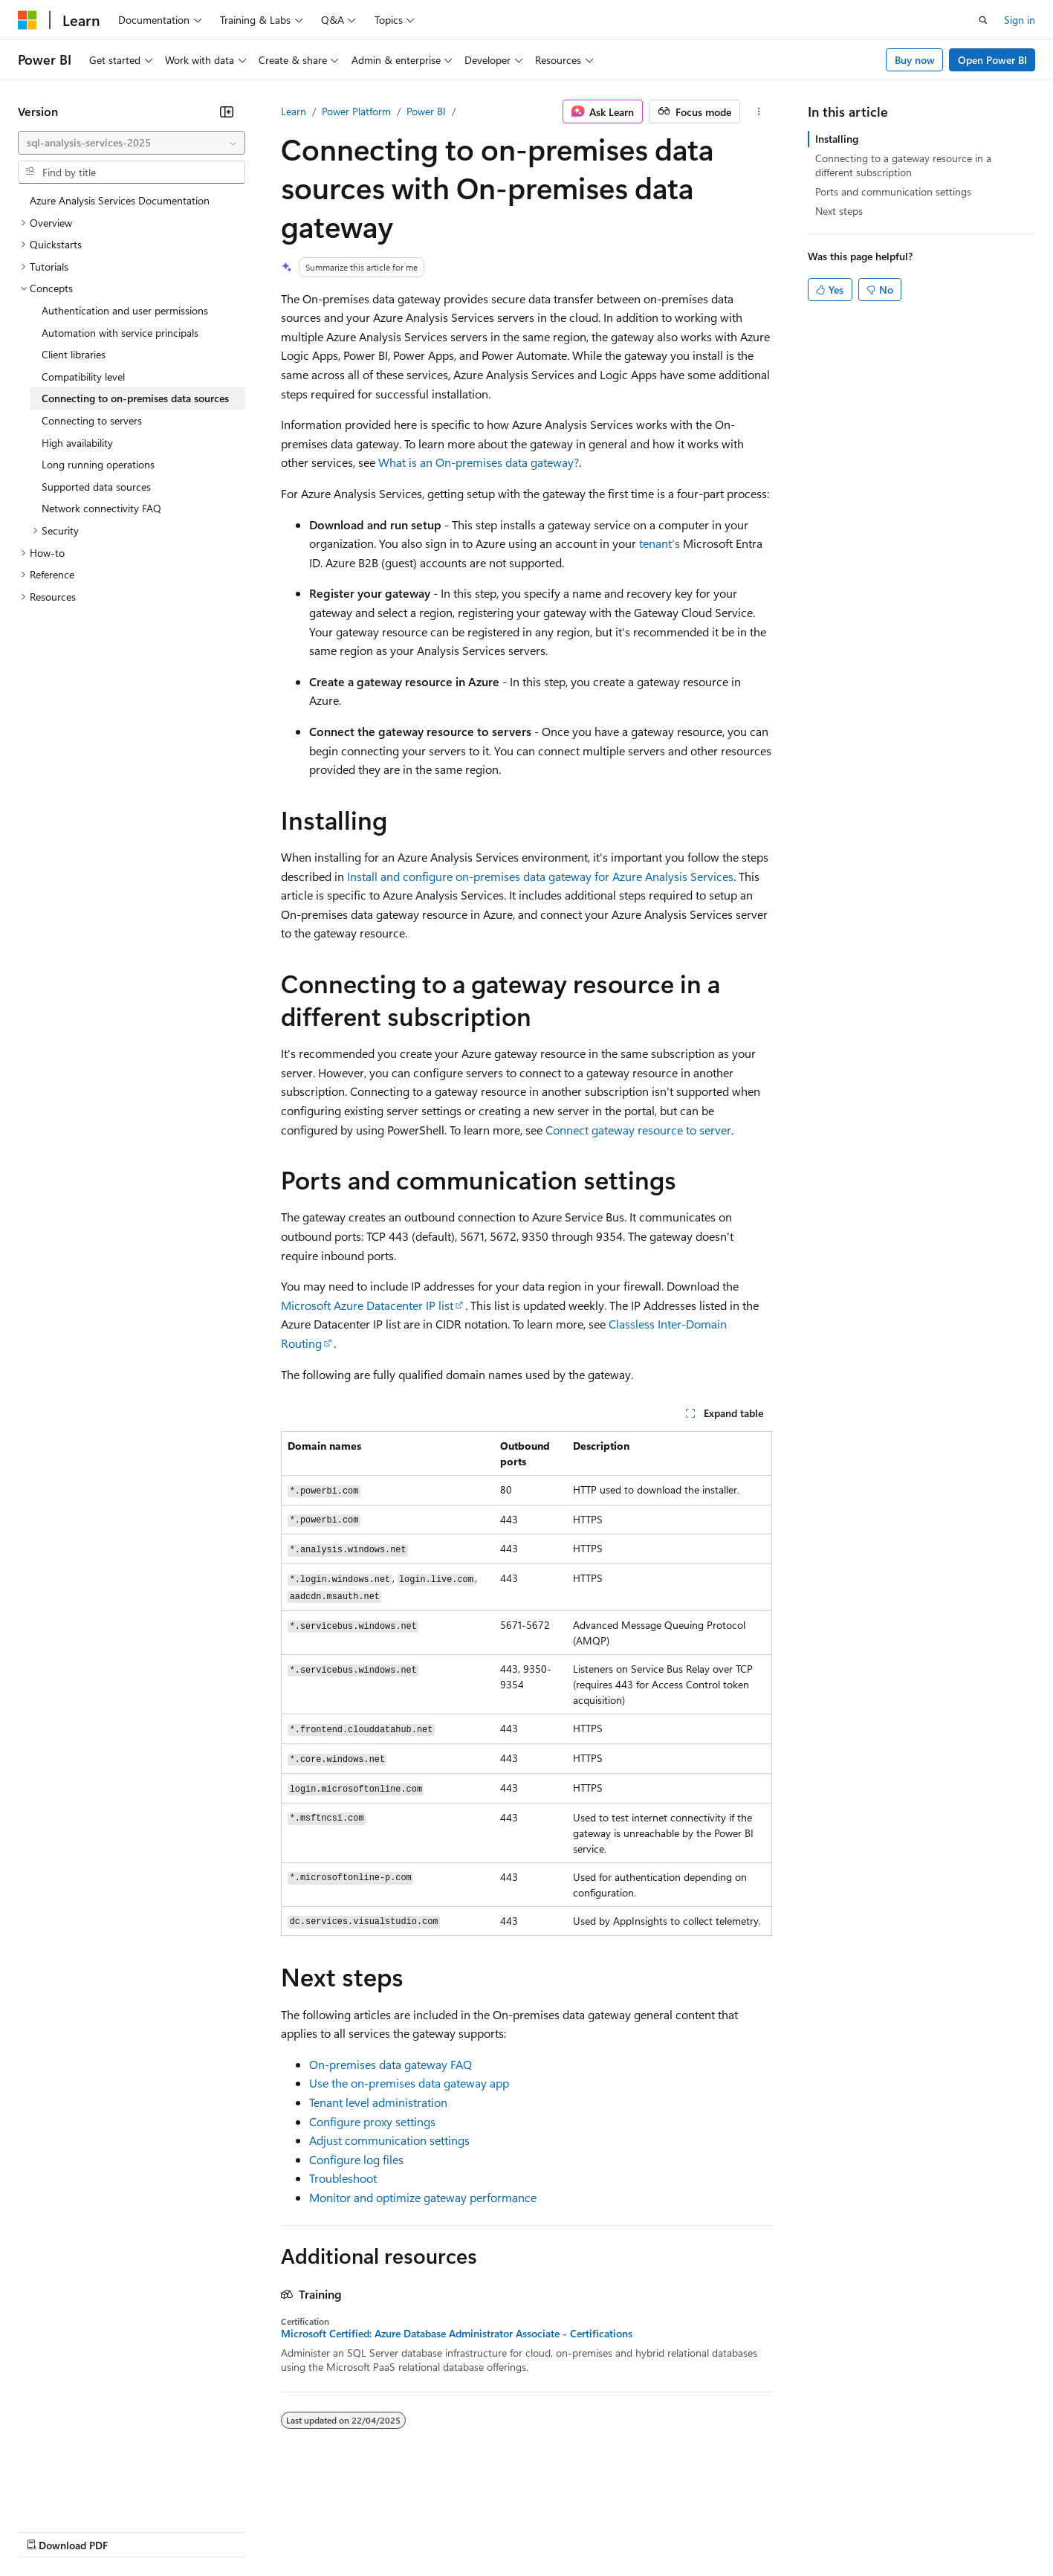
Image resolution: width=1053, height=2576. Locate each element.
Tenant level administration (378, 2102)
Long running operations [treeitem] (98, 464)
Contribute (266, 2531)
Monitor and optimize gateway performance (423, 2197)
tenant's (659, 543)
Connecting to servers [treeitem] (92, 420)
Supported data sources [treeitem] (96, 487)
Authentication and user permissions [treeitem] (125, 310)
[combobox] (131, 143)
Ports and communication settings (893, 191)
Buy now (915, 60)
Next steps (839, 211)
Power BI (426, 111)
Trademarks (616, 2531)
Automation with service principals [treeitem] (120, 333)
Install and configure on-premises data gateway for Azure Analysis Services (540, 876)
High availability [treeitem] (77, 443)
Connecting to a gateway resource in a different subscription (903, 164)
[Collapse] (226, 111)
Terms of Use (542, 2531)
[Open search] (983, 20)
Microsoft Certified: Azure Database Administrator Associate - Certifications (456, 2333)
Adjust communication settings (389, 2140)
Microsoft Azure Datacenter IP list (367, 1305)
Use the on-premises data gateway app (409, 2083)
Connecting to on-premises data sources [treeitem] (135, 398)
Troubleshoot (343, 2178)
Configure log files (356, 2159)
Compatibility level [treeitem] (83, 376)
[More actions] (759, 111)
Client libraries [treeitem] (74, 354)
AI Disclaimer (47, 2531)
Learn (293, 111)
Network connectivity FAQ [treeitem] (101, 508)
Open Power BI (992, 60)
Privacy (324, 2531)
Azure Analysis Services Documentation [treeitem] (120, 200)
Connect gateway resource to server (638, 1129)
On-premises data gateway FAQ (390, 2064)
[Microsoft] (27, 20)
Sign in (1019, 20)
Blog (202, 2531)
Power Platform (356, 111)
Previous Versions (135, 2531)
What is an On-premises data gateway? (478, 462)
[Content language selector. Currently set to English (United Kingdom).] (93, 2495)
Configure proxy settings (372, 2121)
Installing (836, 139)
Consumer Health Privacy (427, 2531)
